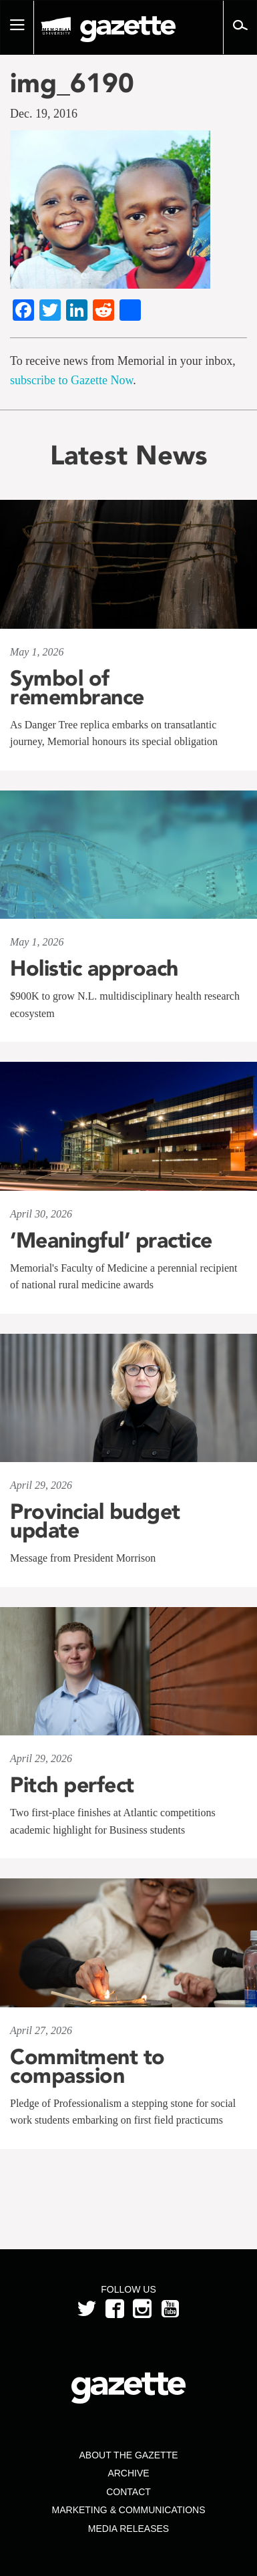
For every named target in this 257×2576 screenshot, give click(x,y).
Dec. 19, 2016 (43, 113)
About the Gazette (128, 2455)
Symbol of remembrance (77, 687)
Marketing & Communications (129, 2510)
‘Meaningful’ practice (111, 1240)
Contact (128, 2491)
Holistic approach (94, 968)
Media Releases (128, 2528)
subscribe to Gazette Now (71, 380)
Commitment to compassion (87, 2066)
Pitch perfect (72, 1784)
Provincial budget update (95, 1521)
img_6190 (72, 83)
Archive (128, 2473)
